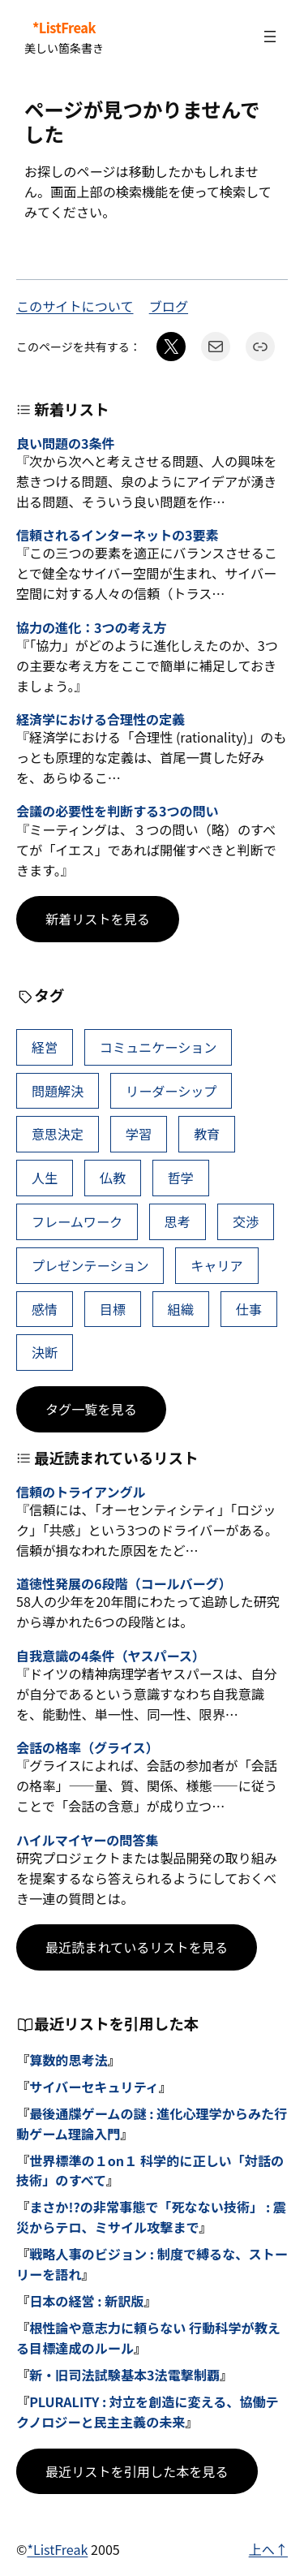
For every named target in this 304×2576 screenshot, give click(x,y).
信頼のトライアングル (80, 1492)
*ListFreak (64, 27)
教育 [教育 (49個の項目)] (207, 1134)
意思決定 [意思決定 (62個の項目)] (57, 1134)
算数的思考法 (68, 2060)
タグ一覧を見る (91, 1409)
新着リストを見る (97, 918)
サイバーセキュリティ (94, 2086)
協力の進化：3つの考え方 (91, 627)
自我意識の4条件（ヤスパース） (110, 1656)
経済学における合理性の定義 (100, 719)
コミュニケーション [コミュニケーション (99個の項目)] (158, 1047)
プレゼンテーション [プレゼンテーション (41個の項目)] (90, 1265)
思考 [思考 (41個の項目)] (178, 1221)
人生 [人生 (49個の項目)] (45, 1177)
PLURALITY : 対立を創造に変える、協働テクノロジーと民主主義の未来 (147, 2412)
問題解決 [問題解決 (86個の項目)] (57, 1091)
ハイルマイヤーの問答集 (87, 1840)
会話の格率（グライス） (87, 1747)
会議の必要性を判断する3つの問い (117, 811)
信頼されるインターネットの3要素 (117, 535)
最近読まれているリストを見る (136, 1947)
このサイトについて (75, 306)
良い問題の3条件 (65, 443)
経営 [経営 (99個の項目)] (45, 1047)
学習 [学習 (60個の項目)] (139, 1134)
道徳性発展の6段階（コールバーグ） (124, 1584)
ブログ (168, 306)
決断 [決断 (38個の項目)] (45, 1352)
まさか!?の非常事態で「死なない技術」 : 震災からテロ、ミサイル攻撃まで (151, 2217)
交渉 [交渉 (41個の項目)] (246, 1221)
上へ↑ (268, 2549)
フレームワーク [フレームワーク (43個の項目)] (77, 1221)
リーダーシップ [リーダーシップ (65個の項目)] (171, 1091)
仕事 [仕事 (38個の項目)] (249, 1309)
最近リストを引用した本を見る (137, 2471)
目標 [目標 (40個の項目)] (113, 1309)
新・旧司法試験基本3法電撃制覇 (124, 2374)
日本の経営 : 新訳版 (86, 2301)
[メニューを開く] (270, 36)
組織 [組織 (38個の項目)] (181, 1309)
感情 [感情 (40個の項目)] (45, 1309)
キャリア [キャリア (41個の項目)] (216, 1265)
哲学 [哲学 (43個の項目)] (181, 1177)
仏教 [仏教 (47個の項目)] (113, 1177)
